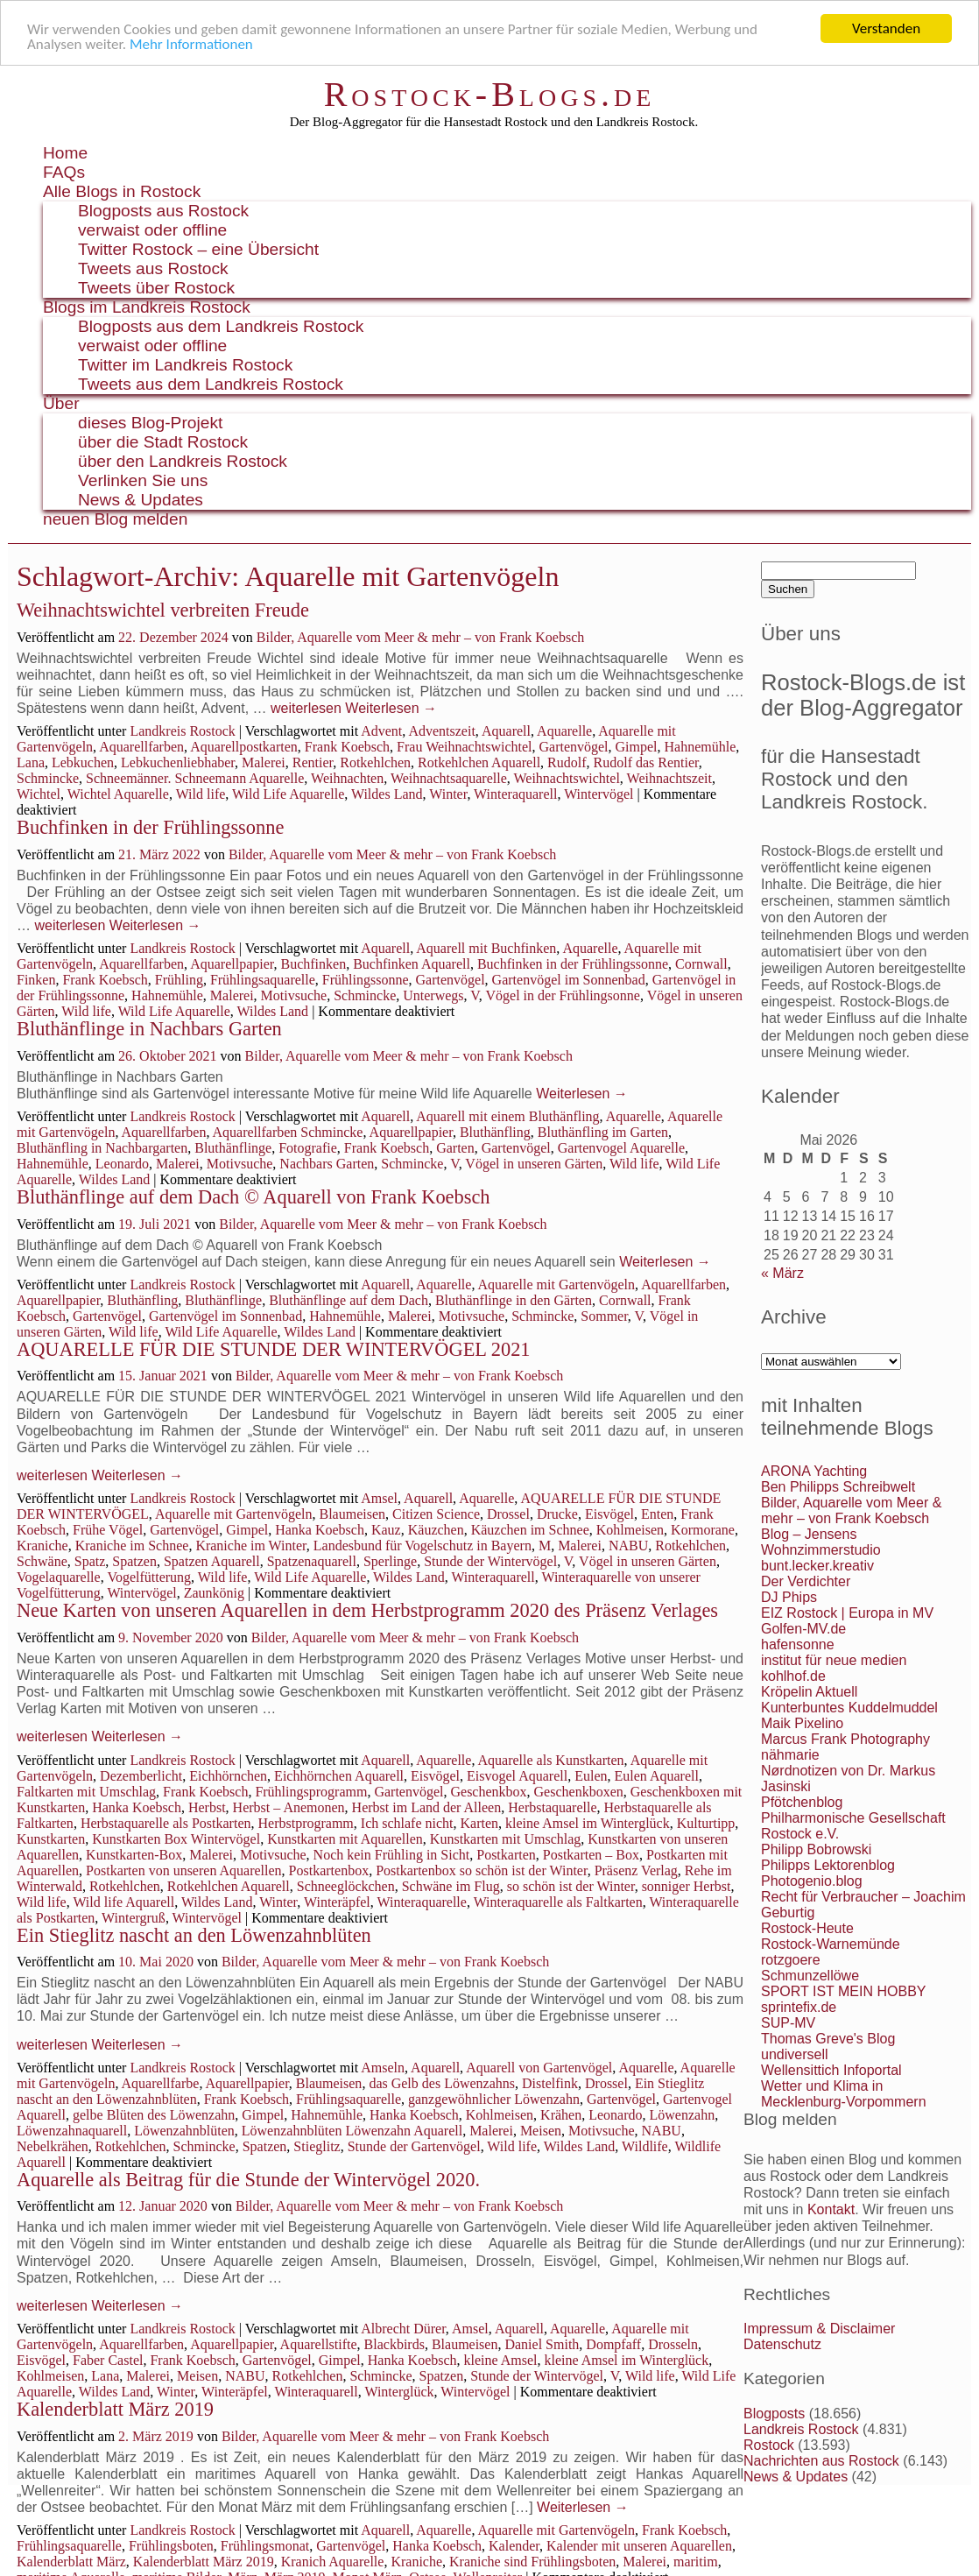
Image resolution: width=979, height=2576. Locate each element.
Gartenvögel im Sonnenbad (568, 979)
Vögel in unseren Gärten (533, 1163)
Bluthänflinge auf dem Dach (348, 1300)
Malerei (263, 762)
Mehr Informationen (191, 43)
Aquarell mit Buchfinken (486, 948)
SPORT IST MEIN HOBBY (843, 1991)
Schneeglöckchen (346, 1886)
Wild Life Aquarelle (288, 794)
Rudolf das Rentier (646, 762)
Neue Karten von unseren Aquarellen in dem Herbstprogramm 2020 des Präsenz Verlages (367, 1610)
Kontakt (831, 2209)
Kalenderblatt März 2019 (115, 2409)
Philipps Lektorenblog (828, 1865)
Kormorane (703, 1529)
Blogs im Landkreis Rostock (146, 307)
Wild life (201, 794)
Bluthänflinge (232, 1147)
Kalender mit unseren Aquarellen (639, 2545)
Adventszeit (441, 730)
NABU (628, 1545)
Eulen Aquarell (656, 1775)
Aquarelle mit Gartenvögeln (557, 1284)
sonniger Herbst (686, 1886)
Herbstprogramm (305, 1823)
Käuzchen (436, 1529)
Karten (480, 1823)
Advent (381, 730)
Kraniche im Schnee (132, 1545)
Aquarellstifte (318, 2344)
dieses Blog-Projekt (150, 422)
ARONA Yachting (814, 1471)
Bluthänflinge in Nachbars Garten (149, 1029)
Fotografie (307, 1147)
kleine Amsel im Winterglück (587, 1823)
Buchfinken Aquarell (411, 963)
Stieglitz (316, 2146)
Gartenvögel (573, 746)
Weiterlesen (391, 708)
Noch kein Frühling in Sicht (391, 1854)
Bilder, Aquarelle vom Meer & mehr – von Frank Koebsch (420, 637)
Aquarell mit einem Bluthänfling (507, 1116)
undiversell (794, 2054)
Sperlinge (390, 1561)
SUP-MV (788, 2022)
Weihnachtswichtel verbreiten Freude (163, 610)
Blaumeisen (352, 1514)
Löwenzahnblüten (184, 2130)
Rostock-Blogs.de (490, 94)
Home (65, 153)
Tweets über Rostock (156, 288)
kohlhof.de (793, 1676)
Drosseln (673, 2344)
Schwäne (42, 1561)
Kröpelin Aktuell (809, 1691)
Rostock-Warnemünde (830, 1944)
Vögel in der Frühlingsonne (563, 995)
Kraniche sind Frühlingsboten (532, 2561)
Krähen (560, 2114)
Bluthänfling (495, 1132)
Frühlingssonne (365, 979)
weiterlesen (306, 708)
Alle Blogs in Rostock (122, 191)
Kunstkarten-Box (134, 1854)
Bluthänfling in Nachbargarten (102, 1147)
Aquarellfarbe (161, 2083)
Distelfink (550, 2083)
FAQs (64, 172)
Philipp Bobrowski (816, 1849)
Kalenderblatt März (71, 2561)
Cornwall (701, 963)
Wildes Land (387, 794)
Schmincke (48, 778)
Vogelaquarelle (59, 1577)
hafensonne (798, 1644)
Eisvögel (609, 1514)
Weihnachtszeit (669, 778)
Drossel (508, 1514)
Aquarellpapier (231, 963)
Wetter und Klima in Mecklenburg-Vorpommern (843, 2093)
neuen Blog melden (115, 519)
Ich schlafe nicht (407, 1823)
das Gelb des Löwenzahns (442, 2083)
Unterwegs (433, 995)
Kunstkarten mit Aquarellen (345, 1838)
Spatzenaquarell (311, 1561)
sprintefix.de (798, 2007)
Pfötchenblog (801, 1802)
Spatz (90, 1561)
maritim (695, 2561)
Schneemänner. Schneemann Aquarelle (195, 778)
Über (61, 403)
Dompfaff (613, 2344)
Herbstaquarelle (552, 1807)
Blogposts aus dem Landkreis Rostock (220, 326)
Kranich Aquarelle (332, 2561)
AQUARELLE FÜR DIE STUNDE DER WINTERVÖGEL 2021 (274, 1349)
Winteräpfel (337, 1902)
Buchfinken (313, 963)
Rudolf (566, 762)
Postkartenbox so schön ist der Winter (482, 1870)
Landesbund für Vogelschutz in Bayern (422, 1545)
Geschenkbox (488, 1791)
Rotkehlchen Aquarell (479, 762)
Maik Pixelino (802, 1723)
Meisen (540, 2130)
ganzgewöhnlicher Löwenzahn (494, 2099)
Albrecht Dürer (403, 2328)
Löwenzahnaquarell (72, 2130)
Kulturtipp (706, 1823)
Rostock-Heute (807, 1928)
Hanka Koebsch (319, 1529)
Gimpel (637, 746)
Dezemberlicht (141, 1775)
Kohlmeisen (630, 1529)
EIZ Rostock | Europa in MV (847, 1613)
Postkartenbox (329, 1870)
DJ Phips (789, 1597)
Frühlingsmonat (265, 2545)
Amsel (379, 1498)
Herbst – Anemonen (289, 1807)
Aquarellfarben (141, 746)
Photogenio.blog (812, 1881)
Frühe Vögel (108, 1529)
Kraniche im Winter (250, 1545)
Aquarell (506, 730)
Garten (455, 1147)
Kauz (386, 1529)
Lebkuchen (83, 762)
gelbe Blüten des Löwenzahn (154, 2114)
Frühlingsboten (171, 2545)
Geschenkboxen (578, 1791)
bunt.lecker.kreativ (817, 1565)
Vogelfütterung (149, 1577)
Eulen (590, 1775)
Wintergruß (134, 1917)
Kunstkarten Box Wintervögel (176, 1838)
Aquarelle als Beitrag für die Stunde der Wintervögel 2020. (248, 2180)
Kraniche (42, 1545)
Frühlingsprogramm (311, 1791)
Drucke (557, 1514)
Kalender (514, 2545)
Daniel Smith (541, 2344)
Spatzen (134, 1561)
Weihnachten (347, 778)
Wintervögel (598, 794)
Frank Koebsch (347, 746)
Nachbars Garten (326, 1163)
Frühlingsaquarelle (262, 979)
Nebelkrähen (52, 2146)
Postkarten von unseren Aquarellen (184, 1870)
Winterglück (398, 2391)
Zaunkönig (214, 1592)
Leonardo (122, 1163)
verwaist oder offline (152, 230)
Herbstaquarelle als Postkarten (166, 1823)
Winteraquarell (515, 794)
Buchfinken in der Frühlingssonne (150, 827)
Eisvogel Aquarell (517, 1775)
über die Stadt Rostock (163, 442)
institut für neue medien (833, 1660)
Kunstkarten (51, 1838)
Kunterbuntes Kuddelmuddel (849, 1707)
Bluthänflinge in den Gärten (513, 1300)
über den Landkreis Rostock (182, 461)
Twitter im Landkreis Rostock (185, 365)
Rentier (312, 762)
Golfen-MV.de (803, 1628)
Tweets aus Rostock (153, 268)
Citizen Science (436, 1514)
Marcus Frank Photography (845, 1739)
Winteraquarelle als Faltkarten (558, 1902)
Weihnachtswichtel (567, 778)
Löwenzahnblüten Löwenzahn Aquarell (352, 2130)
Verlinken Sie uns (143, 480)
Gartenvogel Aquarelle (621, 1147)
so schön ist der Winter (571, 1886)
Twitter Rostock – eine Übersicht (198, 249)
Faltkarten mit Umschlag (86, 1791)
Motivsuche (294, 995)
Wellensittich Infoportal (831, 2070)
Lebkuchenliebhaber (178, 762)
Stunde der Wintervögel (490, 1561)
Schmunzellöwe (810, 1975)
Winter (448, 794)
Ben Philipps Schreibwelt (838, 1486)
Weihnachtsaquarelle (449, 778)
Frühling (179, 979)
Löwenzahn (682, 2114)
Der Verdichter (805, 1581)
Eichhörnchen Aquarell (339, 1775)
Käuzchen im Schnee (530, 1529)
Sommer (604, 1316)
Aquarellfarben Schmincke (288, 1132)
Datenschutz (782, 2344)
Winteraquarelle (422, 1902)
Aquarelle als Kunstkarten (551, 1760)
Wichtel (38, 794)
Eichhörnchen (228, 1775)
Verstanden (886, 28)
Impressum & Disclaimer (819, 2328)
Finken (36, 979)
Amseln (383, 2067)
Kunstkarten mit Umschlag (505, 1838)
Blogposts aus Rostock (163, 210)
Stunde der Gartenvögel (414, 2146)
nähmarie (790, 1754)
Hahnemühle (700, 746)
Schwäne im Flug (451, 1886)
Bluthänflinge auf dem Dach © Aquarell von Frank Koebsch (253, 1197)
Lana (31, 762)
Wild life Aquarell (123, 1902)
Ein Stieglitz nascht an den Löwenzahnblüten (194, 1935)
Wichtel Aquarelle (118, 794)
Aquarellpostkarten (244, 746)
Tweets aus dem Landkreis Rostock (210, 384)
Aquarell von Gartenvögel (539, 2067)
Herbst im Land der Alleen (427, 1807)
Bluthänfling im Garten (603, 1132)
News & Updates (140, 499)
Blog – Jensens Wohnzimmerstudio (821, 1542)
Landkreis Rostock (182, 730)
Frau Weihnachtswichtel (464, 746)
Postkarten (506, 1854)
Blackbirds (394, 2344)
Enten (657, 1514)
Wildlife (645, 2146)
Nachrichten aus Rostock (821, 2460)
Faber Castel (108, 2360)
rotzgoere (791, 1959)
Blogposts (774, 2413)
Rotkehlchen (375, 762)
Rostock (768, 2445)
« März (782, 1273)
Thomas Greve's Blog (828, 2038)
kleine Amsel (501, 2360)
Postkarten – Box (591, 1854)
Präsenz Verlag (636, 1870)
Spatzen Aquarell (212, 1561)
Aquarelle (564, 730)
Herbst (207, 1807)
